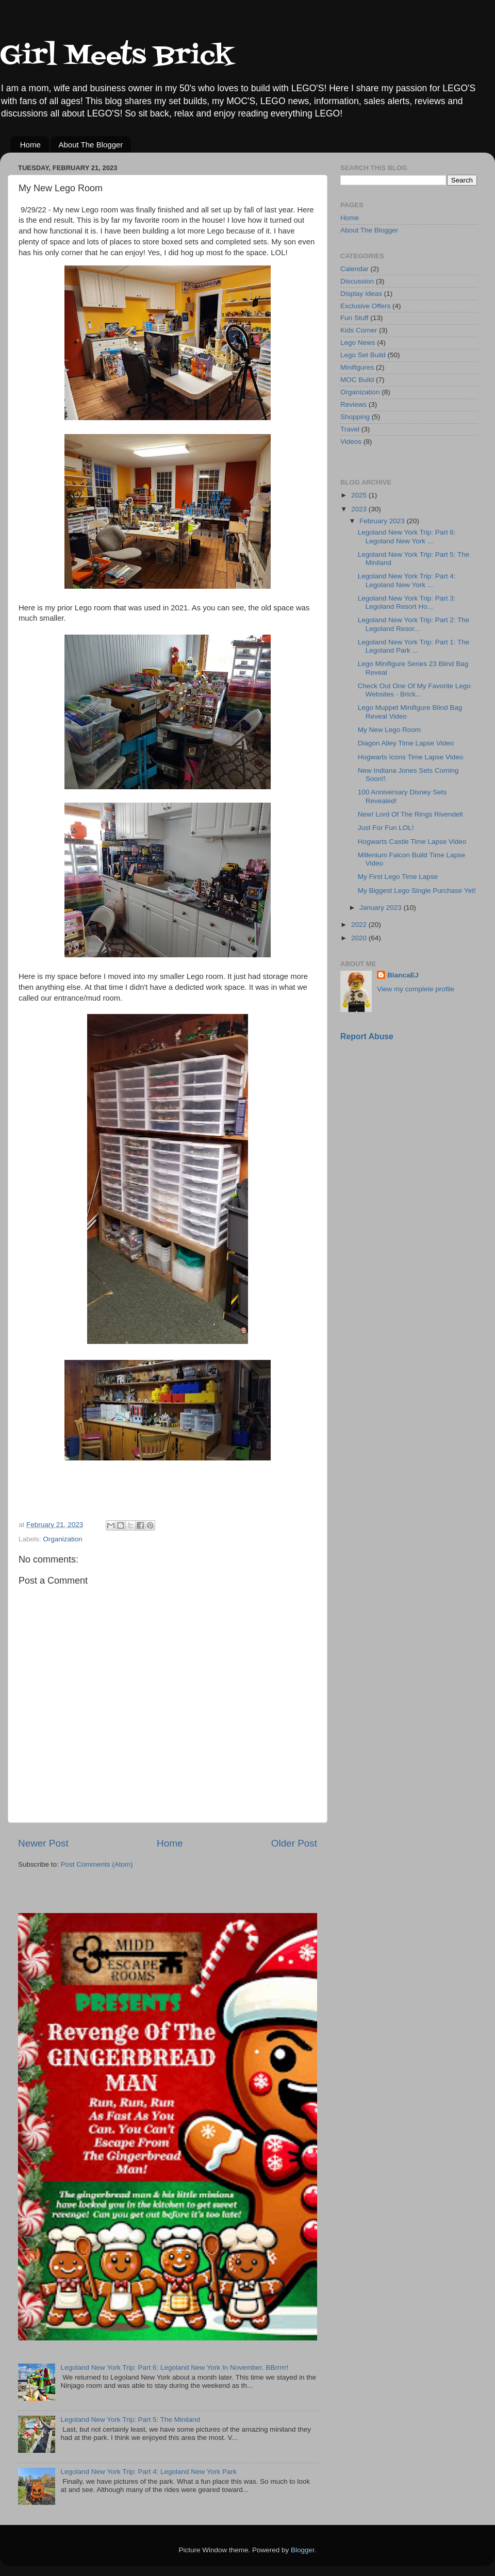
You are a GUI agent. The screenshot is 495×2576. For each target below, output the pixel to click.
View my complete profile (415, 989)
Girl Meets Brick (116, 56)
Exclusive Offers (365, 306)
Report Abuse (366, 1036)
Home (30, 144)
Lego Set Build (363, 355)
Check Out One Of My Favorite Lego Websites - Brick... (414, 690)
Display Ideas (361, 293)
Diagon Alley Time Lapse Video (406, 743)
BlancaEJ (403, 975)
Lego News (357, 342)
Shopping (355, 417)
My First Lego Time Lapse (398, 876)
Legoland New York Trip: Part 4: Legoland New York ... (407, 580)
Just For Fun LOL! (386, 828)
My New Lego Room (389, 730)
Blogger (303, 2550)
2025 (360, 495)
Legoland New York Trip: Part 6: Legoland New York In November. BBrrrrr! (174, 2367)
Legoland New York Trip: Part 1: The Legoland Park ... (414, 646)
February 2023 (383, 521)
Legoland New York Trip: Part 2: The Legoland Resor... (414, 624)
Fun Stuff (354, 318)
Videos (350, 441)
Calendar (354, 269)
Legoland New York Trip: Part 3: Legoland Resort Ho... (407, 602)
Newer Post (43, 1843)
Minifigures (357, 367)
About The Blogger (91, 144)
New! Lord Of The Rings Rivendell (410, 814)
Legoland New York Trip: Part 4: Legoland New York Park (148, 2471)
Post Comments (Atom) (97, 1864)
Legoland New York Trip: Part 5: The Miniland (130, 2419)
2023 (360, 509)
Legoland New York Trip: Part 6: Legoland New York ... (407, 536)
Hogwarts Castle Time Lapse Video (412, 841)
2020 (360, 938)
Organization (62, 1539)
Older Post (294, 1843)
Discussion (357, 281)
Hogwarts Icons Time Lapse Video (411, 757)
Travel (349, 429)
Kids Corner (358, 330)
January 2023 (381, 907)
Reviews (353, 404)
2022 (360, 924)
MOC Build (357, 380)
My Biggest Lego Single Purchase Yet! (417, 890)
